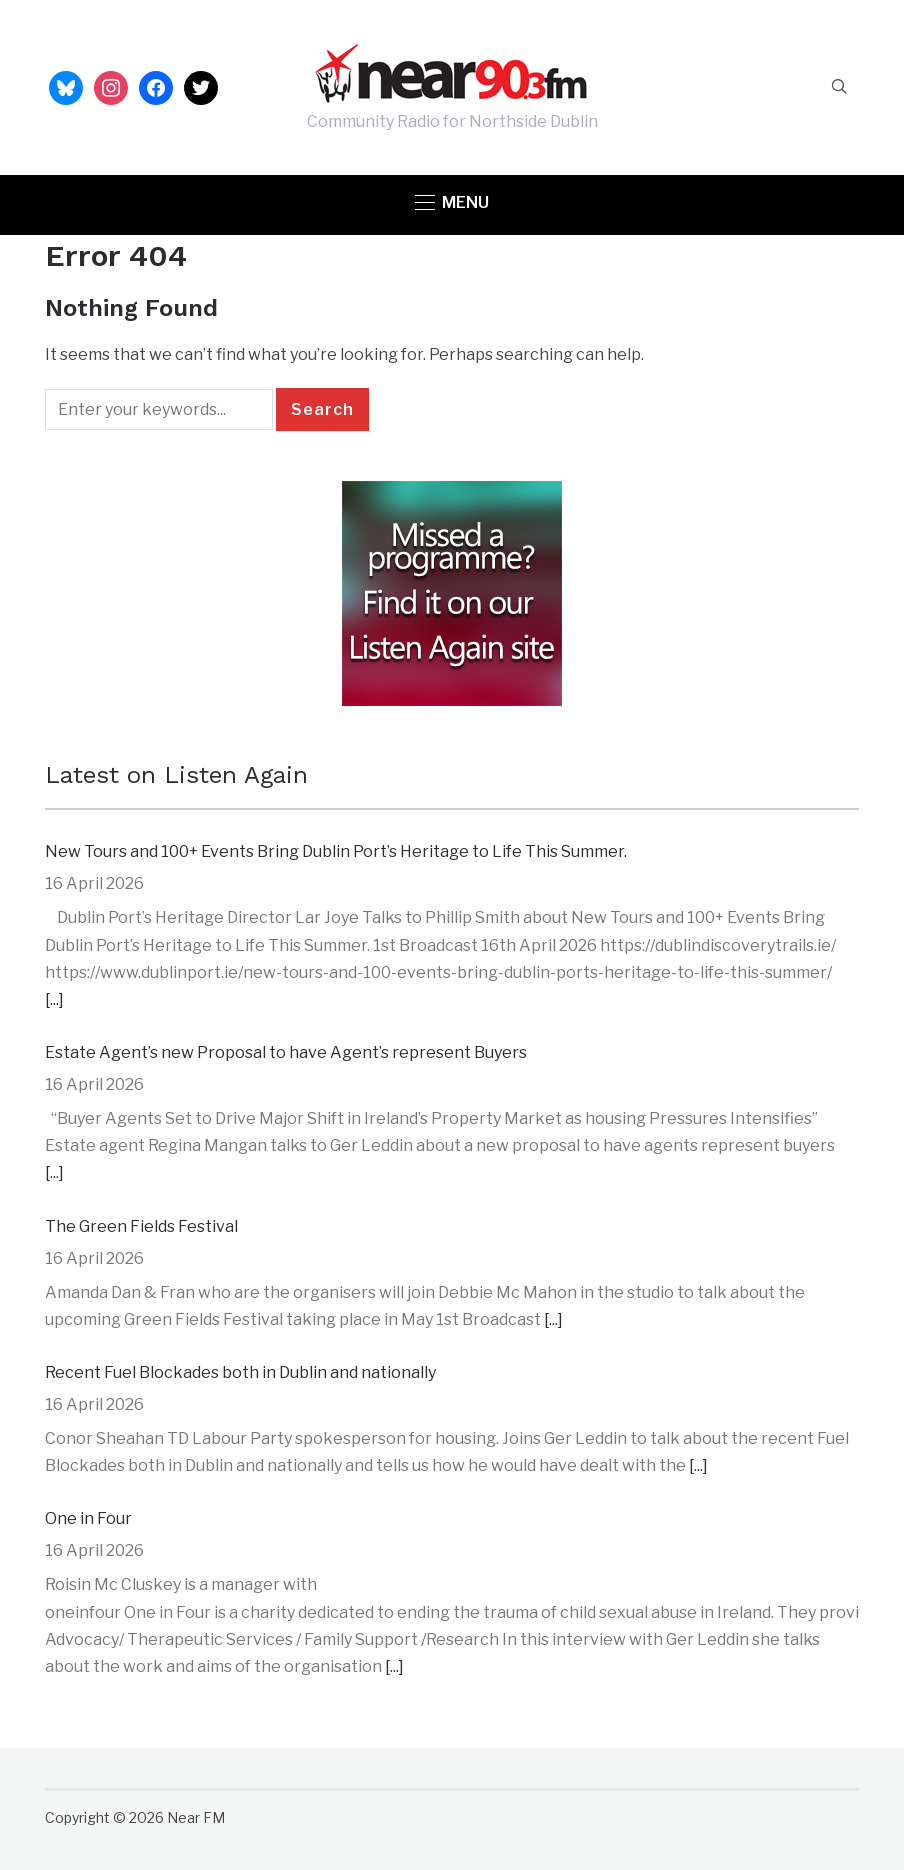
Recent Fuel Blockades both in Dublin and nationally (240, 1372)
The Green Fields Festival (141, 1226)
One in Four (88, 1518)
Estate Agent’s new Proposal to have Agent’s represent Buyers (286, 1052)
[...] (54, 999)
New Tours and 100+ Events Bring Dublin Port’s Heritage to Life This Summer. (336, 851)
